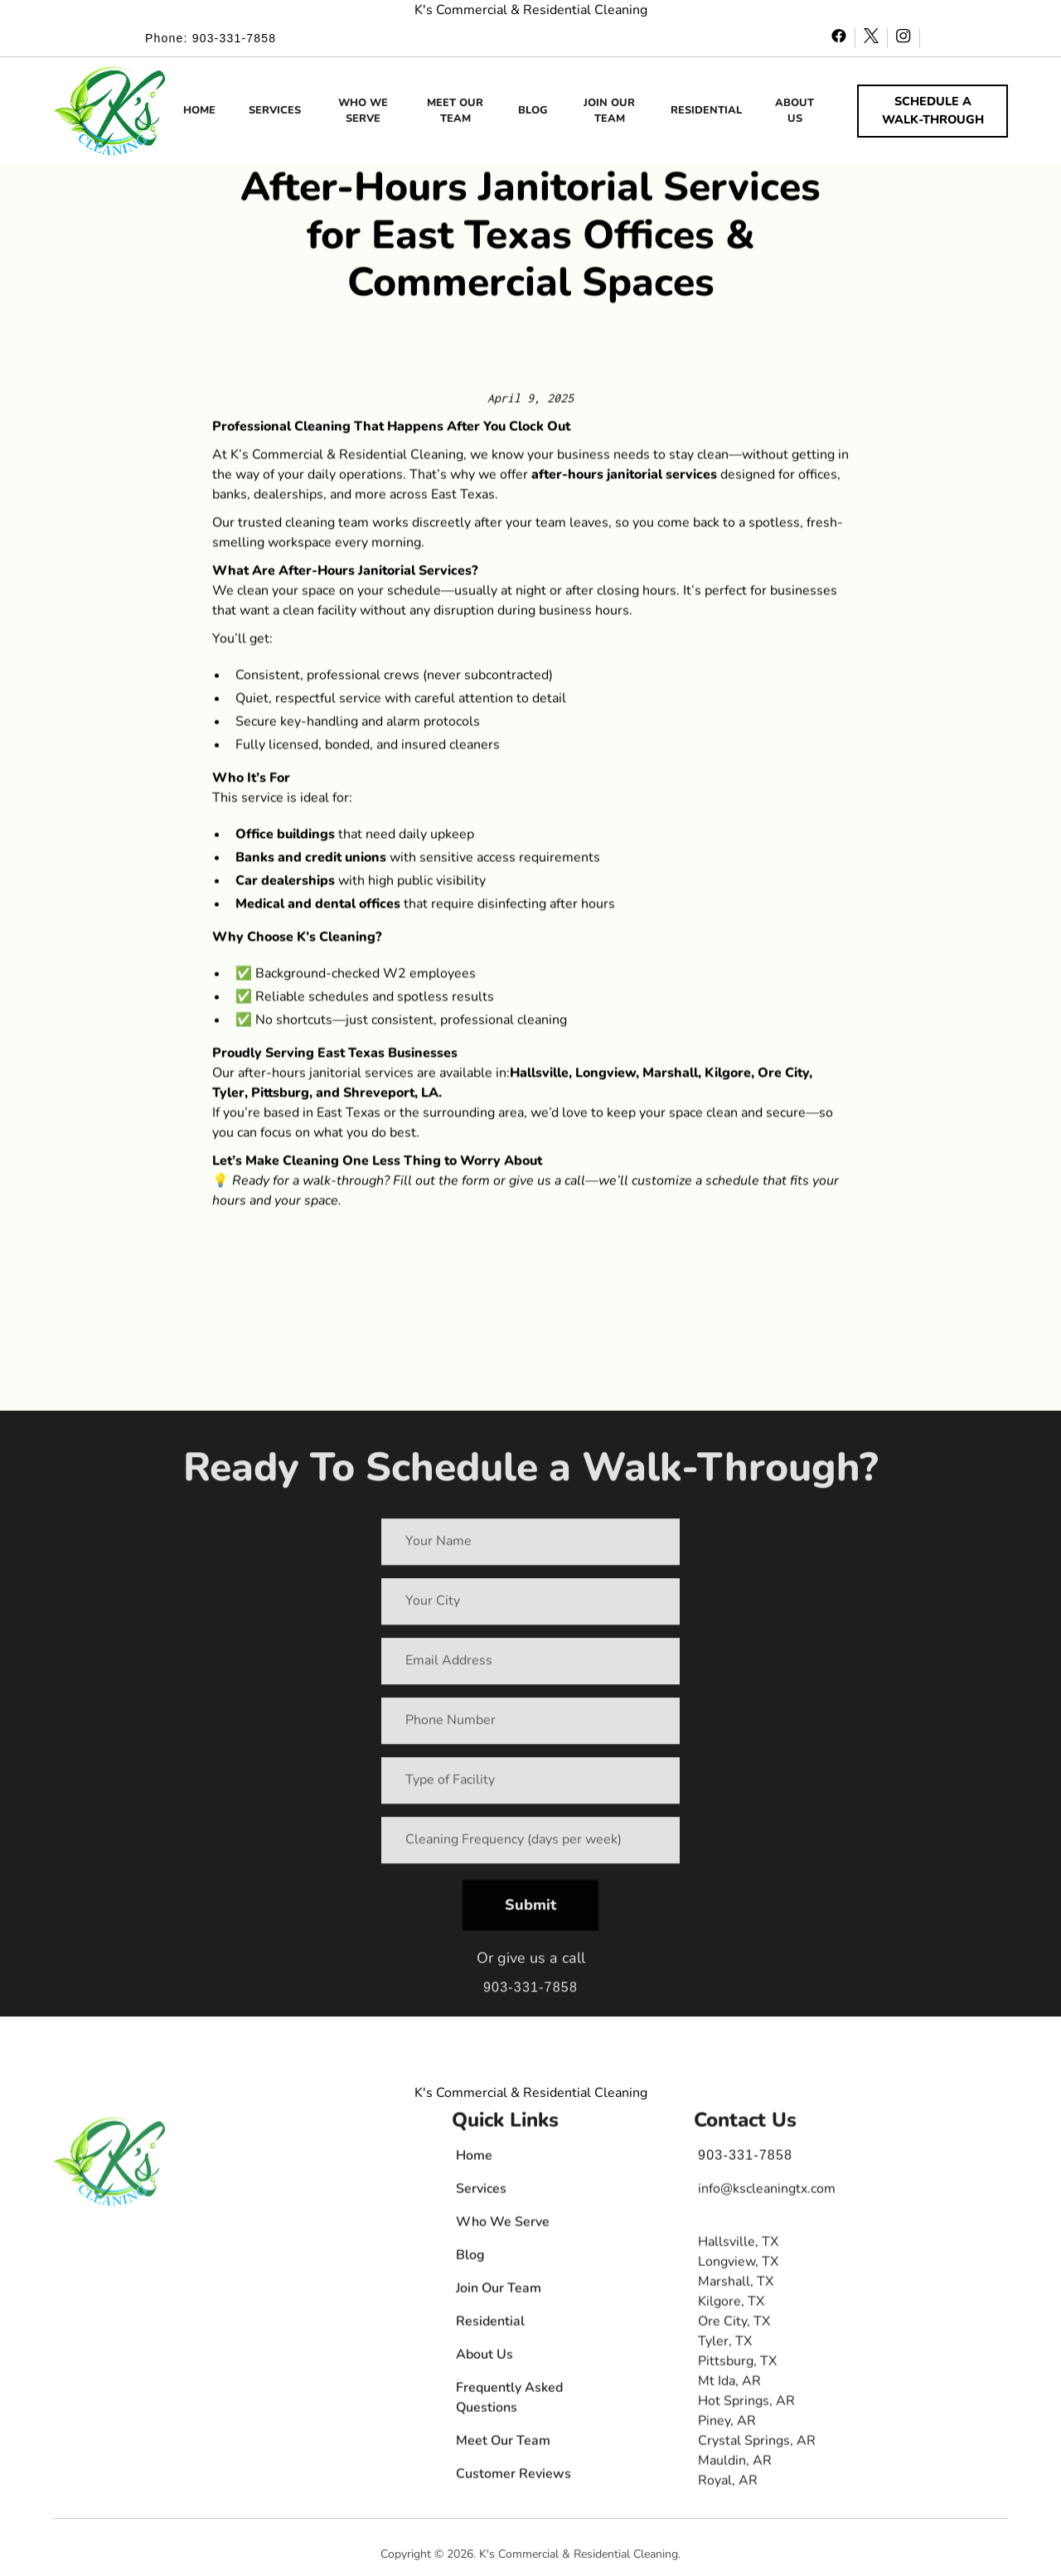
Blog (470, 2258)
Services (481, 2192)
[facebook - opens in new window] (839, 38)
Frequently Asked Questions (509, 2401)
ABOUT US (794, 110)
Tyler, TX (725, 2345)
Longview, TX (738, 2265)
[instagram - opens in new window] (904, 38)
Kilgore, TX (731, 2305)
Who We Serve (503, 2225)
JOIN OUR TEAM (609, 110)
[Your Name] (530, 1546)
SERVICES (275, 110)
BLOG (533, 110)
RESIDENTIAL (706, 110)
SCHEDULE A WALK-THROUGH (933, 110)
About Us (484, 2358)
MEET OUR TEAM (455, 110)
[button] (110, 111)
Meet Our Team (503, 2444)
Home (474, 2159)
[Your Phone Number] (530, 1725)
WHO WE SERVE (363, 110)
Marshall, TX (735, 2285)
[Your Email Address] (530, 1666)
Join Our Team (498, 2292)
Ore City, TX (734, 2325)
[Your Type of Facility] (530, 1785)
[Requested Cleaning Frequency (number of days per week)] (530, 1845)
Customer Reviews (513, 2477)
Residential (490, 2325)
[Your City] (530, 1606)
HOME (199, 110)
